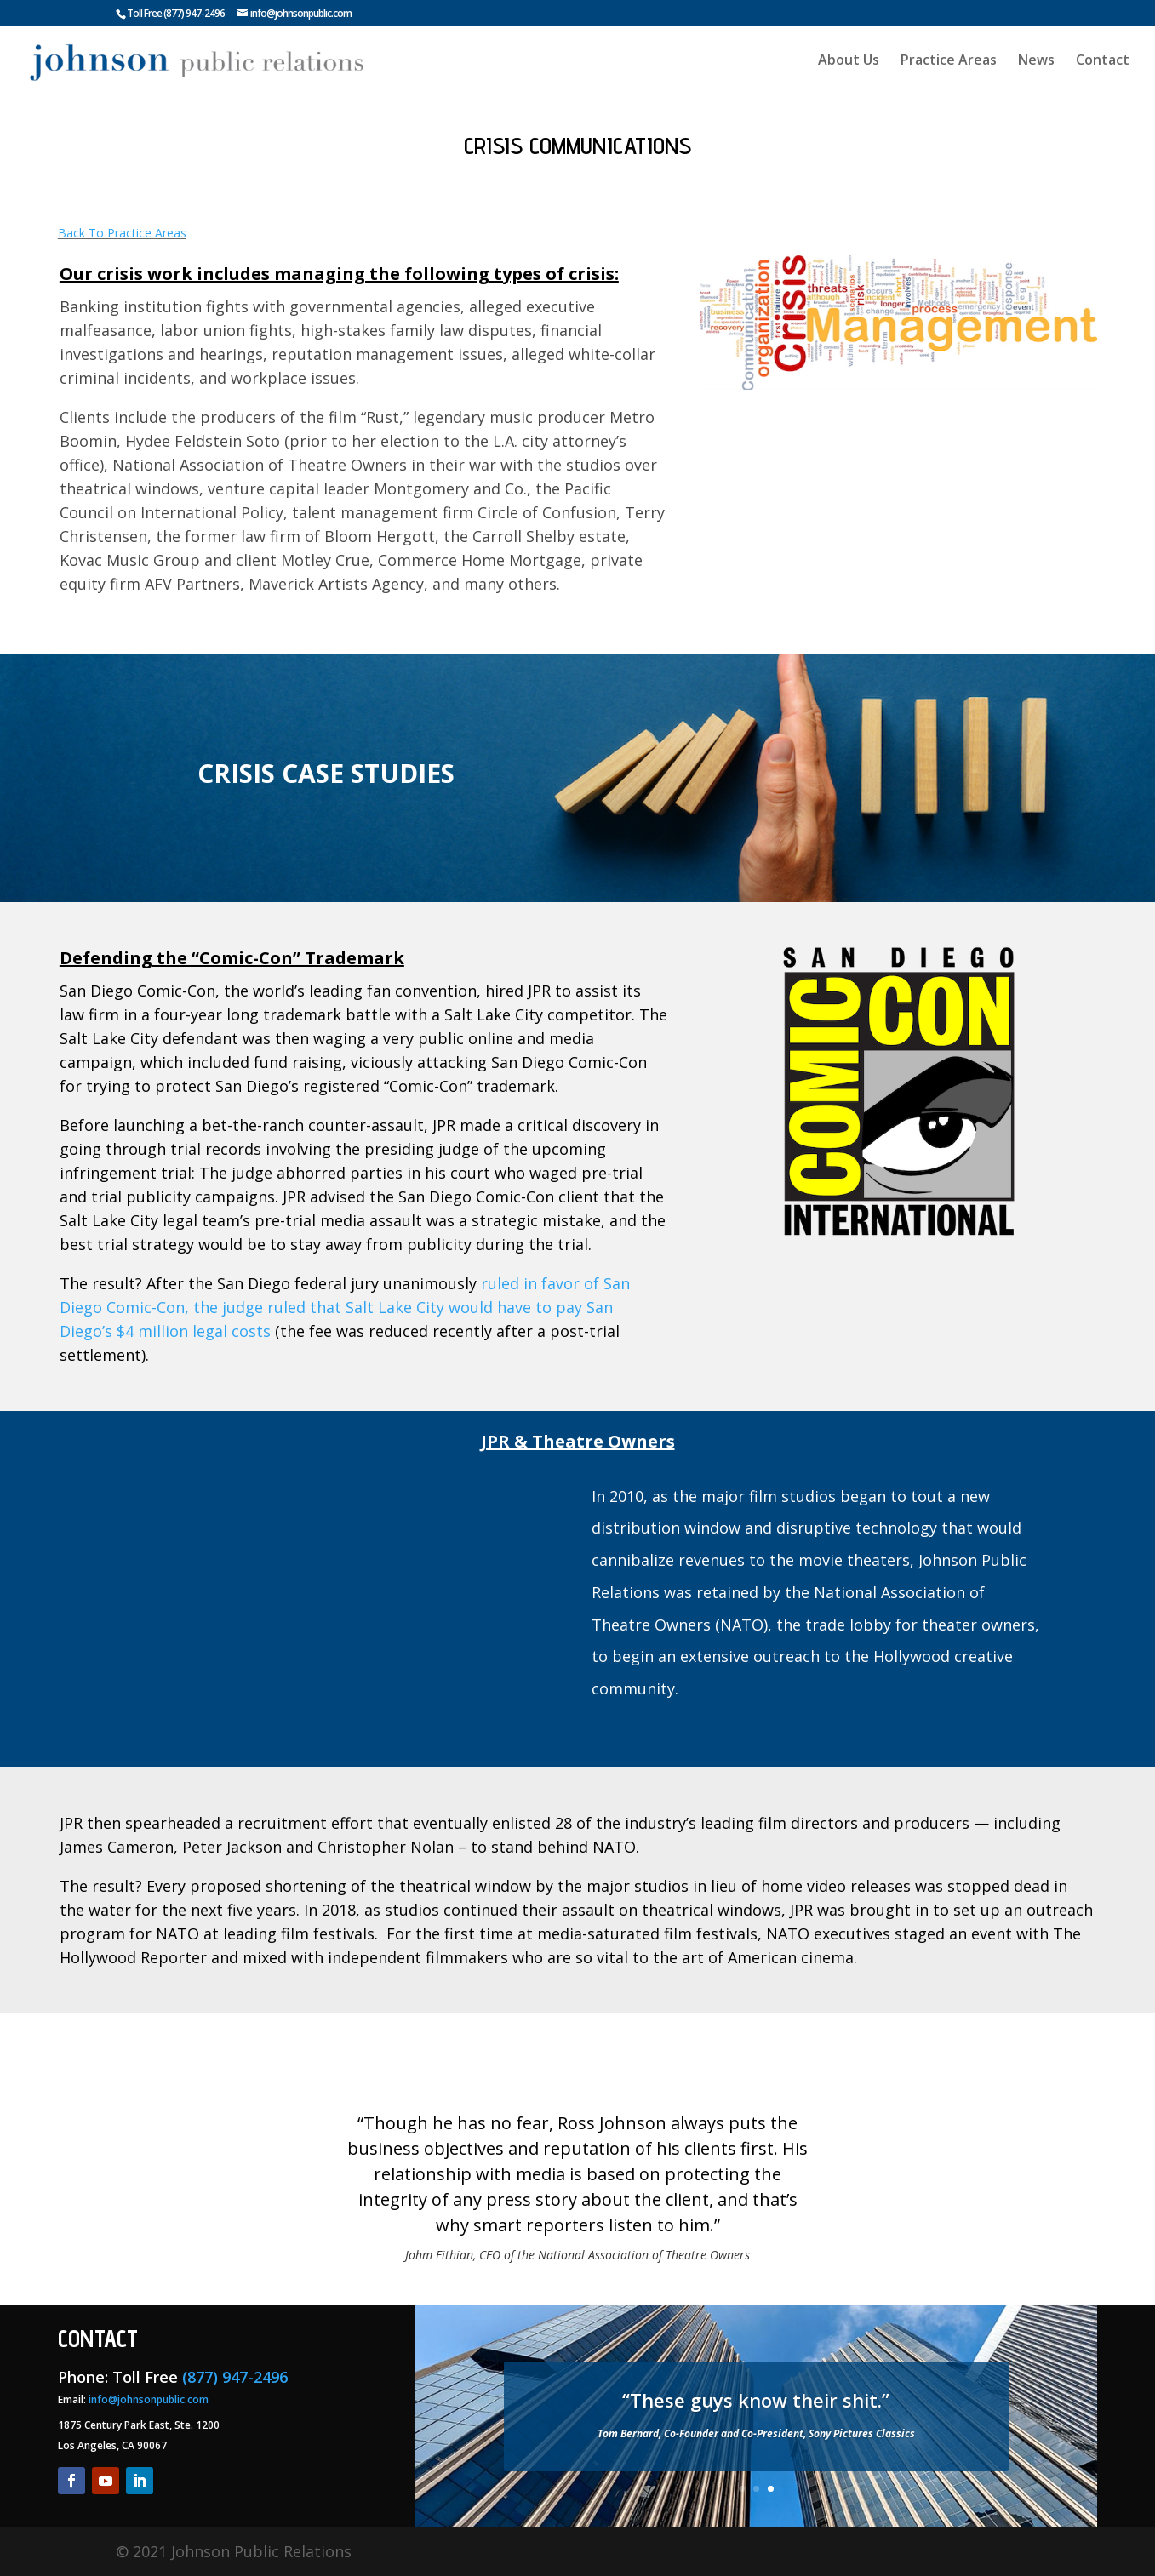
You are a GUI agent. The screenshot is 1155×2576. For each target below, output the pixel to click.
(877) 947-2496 (194, 13)
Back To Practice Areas (122, 233)
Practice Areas (947, 67)
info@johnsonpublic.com (149, 2399)
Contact (1102, 67)
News (1035, 67)
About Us (846, 67)
